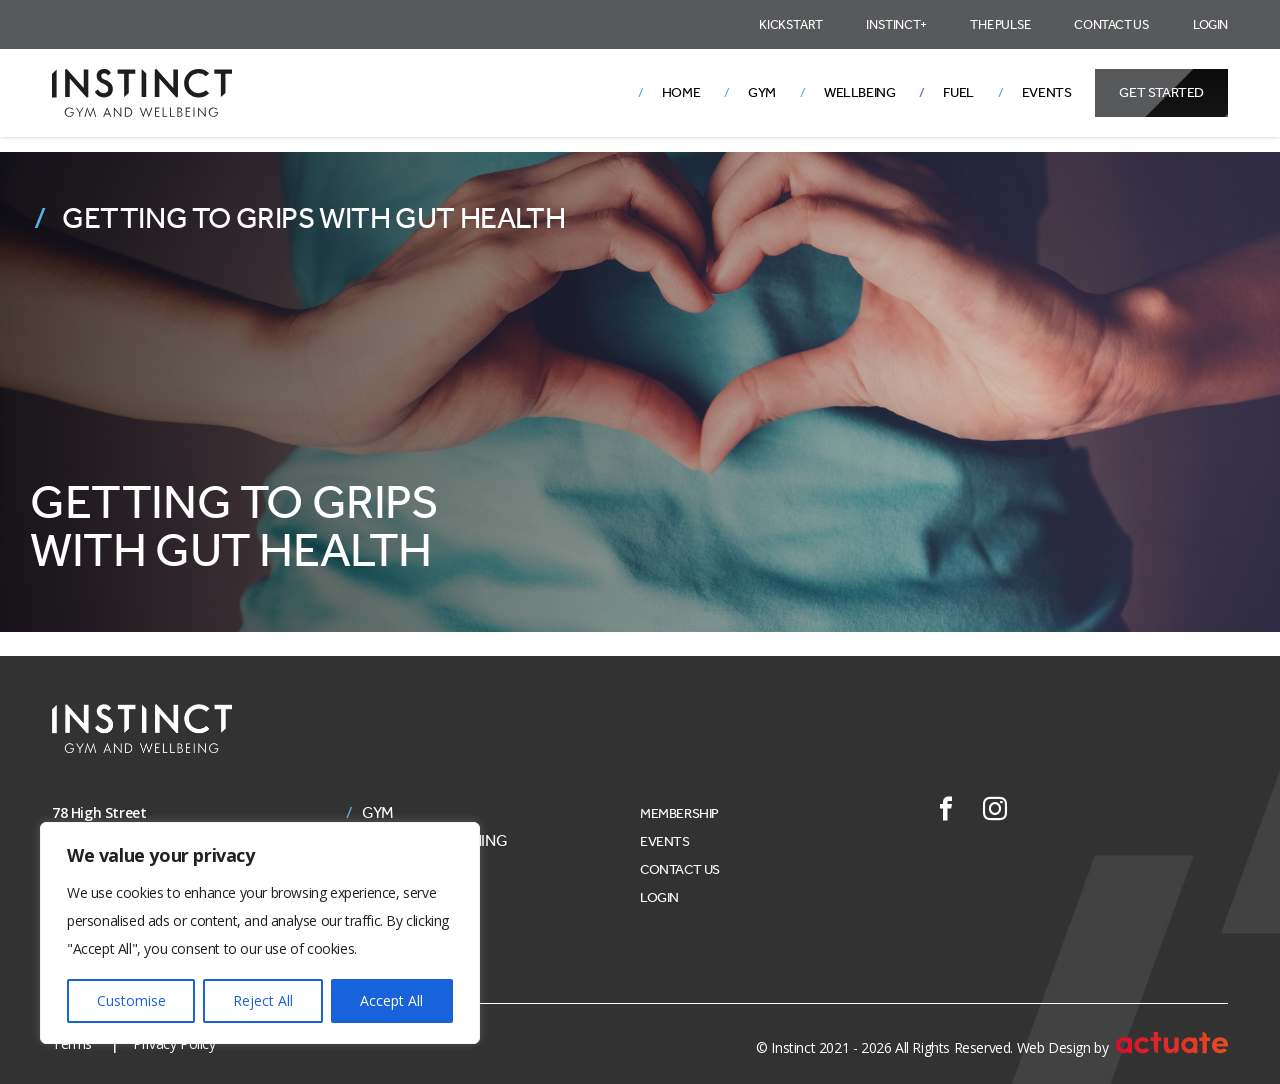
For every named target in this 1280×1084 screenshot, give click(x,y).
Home (681, 92)
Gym (762, 92)
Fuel (958, 92)
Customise (131, 1000)
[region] (260, 933)
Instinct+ (896, 24)
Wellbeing (859, 92)
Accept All (391, 1000)
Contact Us (1111, 24)
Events (1047, 92)
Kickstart (790, 24)
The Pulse (1000, 24)
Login (1210, 24)
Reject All (263, 1000)
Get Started (1161, 92)
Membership (679, 813)
